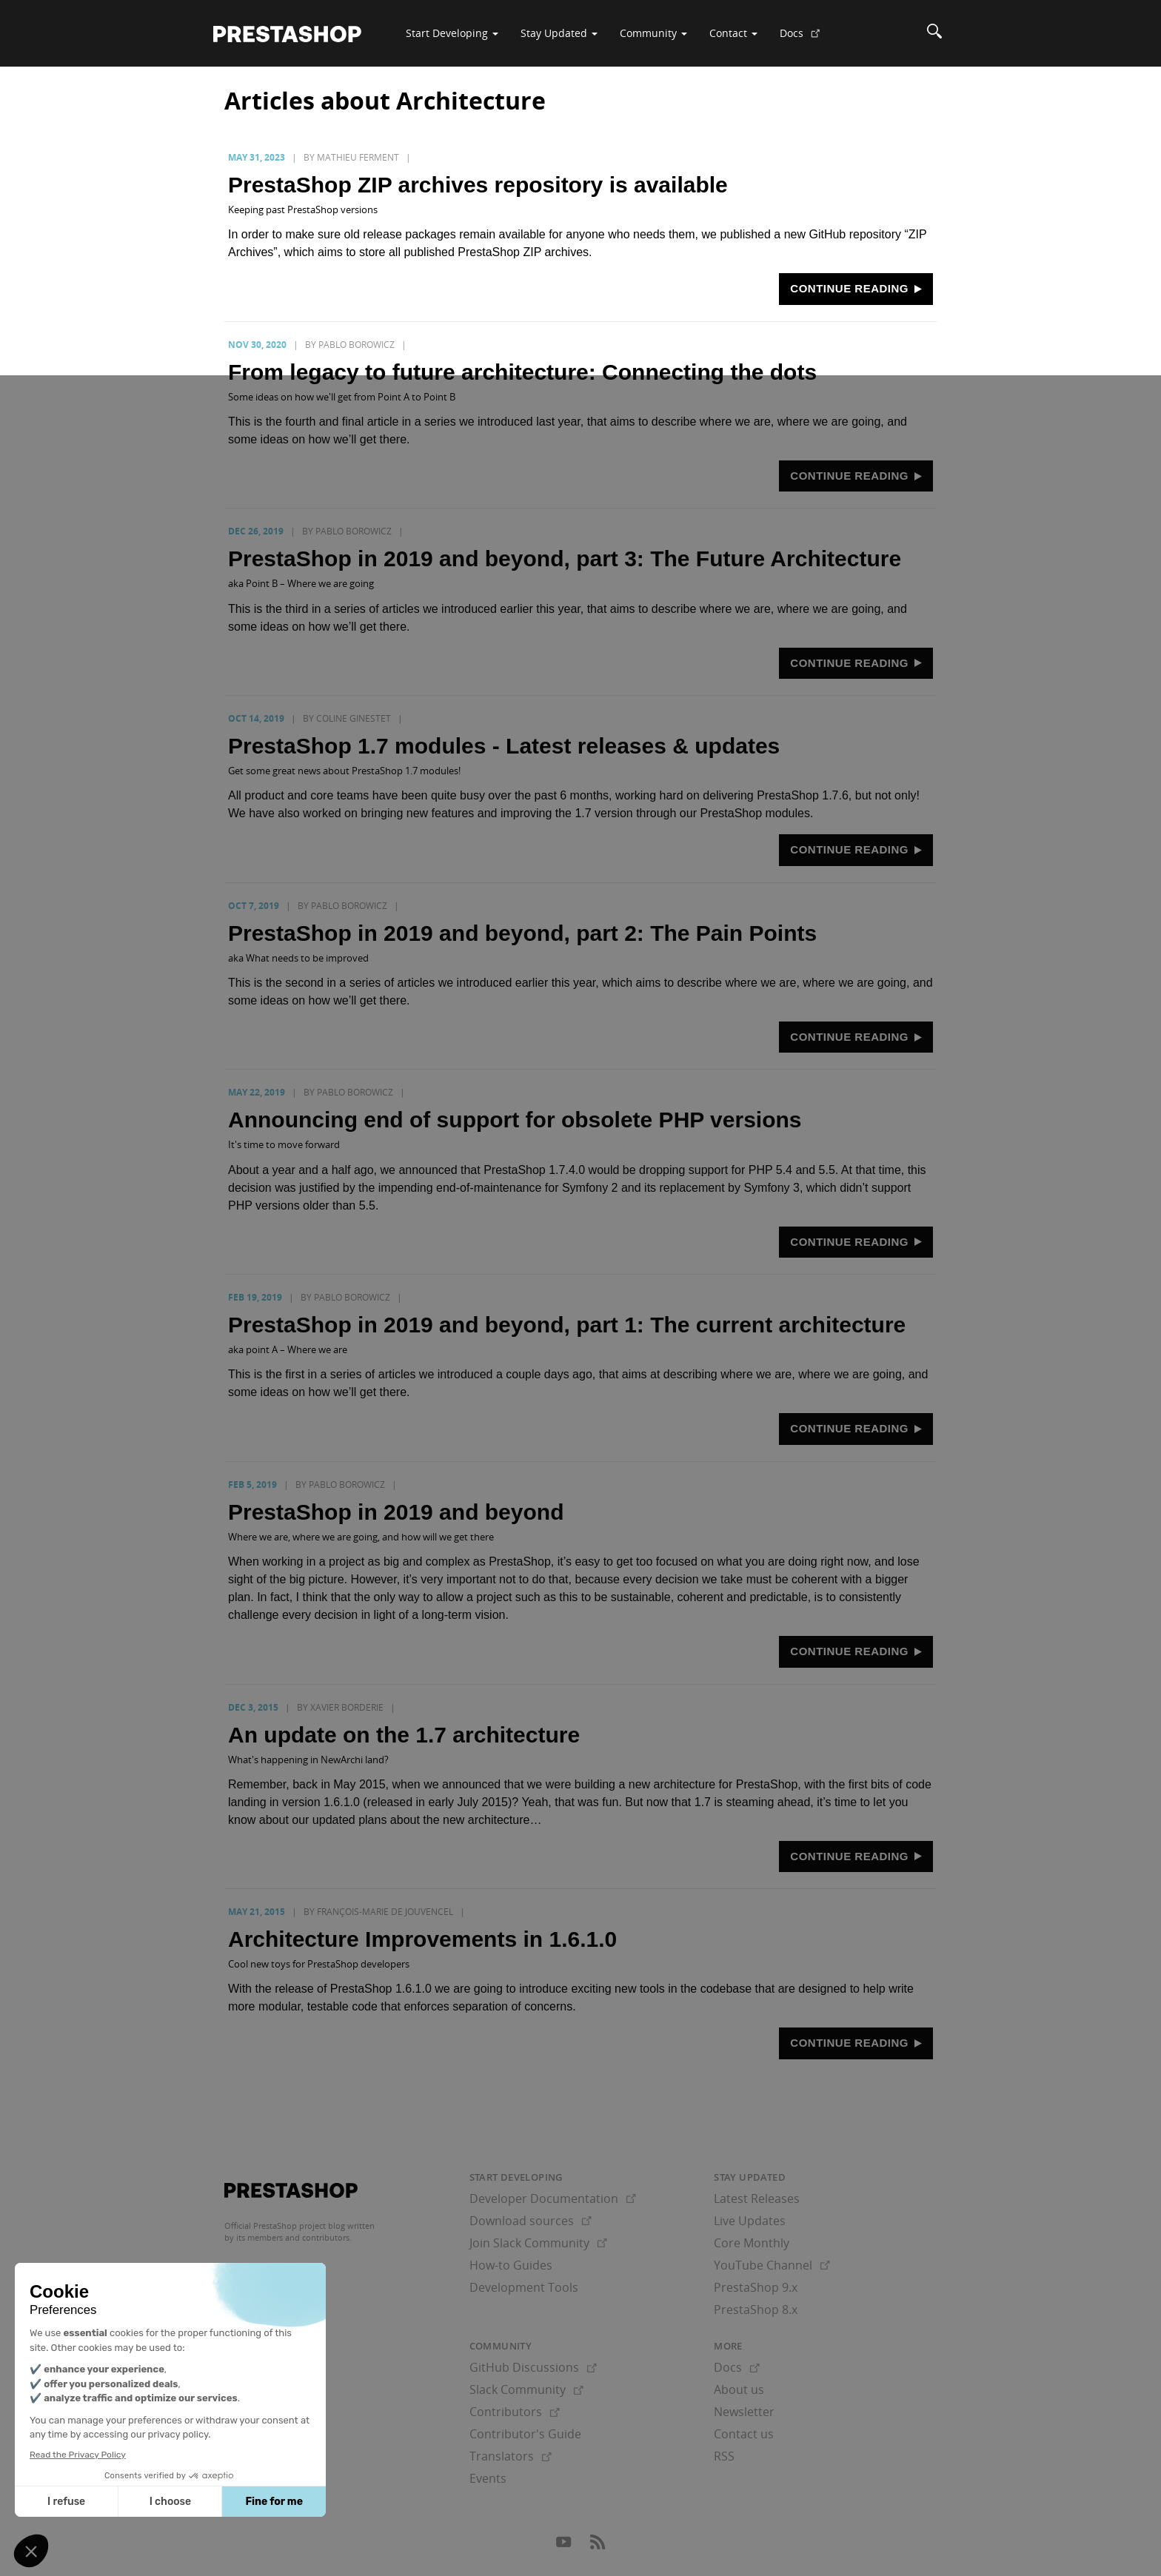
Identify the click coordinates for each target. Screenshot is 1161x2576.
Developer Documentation (552, 2198)
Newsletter (744, 2412)
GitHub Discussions (533, 2367)
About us (739, 2389)
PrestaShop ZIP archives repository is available (478, 184)
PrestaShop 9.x (755, 2287)
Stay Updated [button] (559, 33)
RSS (724, 2456)
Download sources (530, 2221)
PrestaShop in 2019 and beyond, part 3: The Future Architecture (564, 558)
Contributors (514, 2412)
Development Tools (523, 2287)
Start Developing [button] (452, 33)
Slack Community (526, 2389)
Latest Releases (757, 2198)
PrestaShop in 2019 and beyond (395, 1512)
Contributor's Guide (525, 2434)
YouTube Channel (772, 2265)
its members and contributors (292, 2237)
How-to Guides (510, 2265)
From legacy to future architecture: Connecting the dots (522, 372)
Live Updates (750, 2221)
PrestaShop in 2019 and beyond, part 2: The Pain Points (522, 933)
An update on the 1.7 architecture (404, 1735)
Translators (510, 2456)
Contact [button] (733, 33)
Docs (806, 38)
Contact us (744, 2434)
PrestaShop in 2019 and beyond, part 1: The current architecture (567, 1324)
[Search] (934, 33)
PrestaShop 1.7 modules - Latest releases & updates (504, 746)
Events (487, 2478)
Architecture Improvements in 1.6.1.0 (422, 1939)
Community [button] (653, 33)
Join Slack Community (538, 2243)
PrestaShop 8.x (755, 2309)
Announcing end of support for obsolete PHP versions (515, 1119)
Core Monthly (751, 2243)
